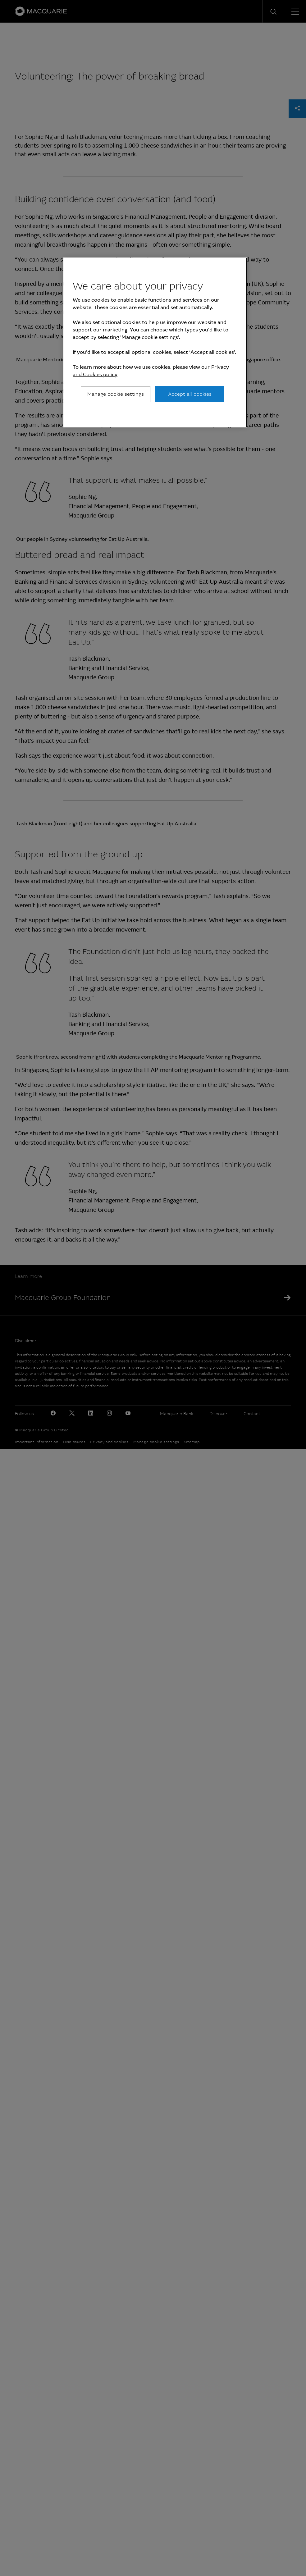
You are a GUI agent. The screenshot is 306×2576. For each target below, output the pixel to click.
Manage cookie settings (115, 394)
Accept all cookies (190, 394)
